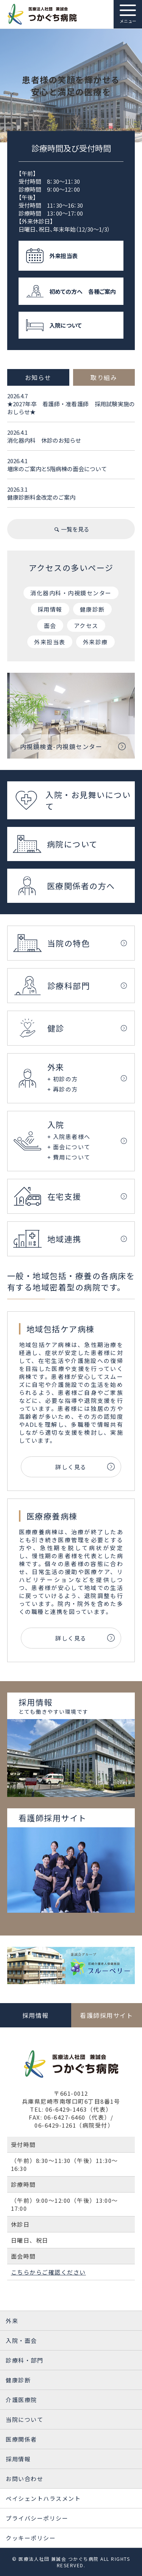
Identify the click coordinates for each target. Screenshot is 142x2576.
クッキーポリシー (31, 2538)
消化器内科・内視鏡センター (71, 593)
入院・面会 (21, 2340)
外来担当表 (50, 642)
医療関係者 (21, 2439)
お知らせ (38, 377)
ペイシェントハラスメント (43, 2498)
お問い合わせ (24, 2479)
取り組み (104, 377)
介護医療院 (21, 2400)
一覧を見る (71, 529)
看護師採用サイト (106, 2015)
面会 (50, 625)
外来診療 (95, 642)
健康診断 (92, 609)
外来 (12, 2321)
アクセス (86, 625)
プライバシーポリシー (37, 2518)
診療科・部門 (24, 2360)
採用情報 (49, 609)
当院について (24, 2419)
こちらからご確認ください (48, 2272)
